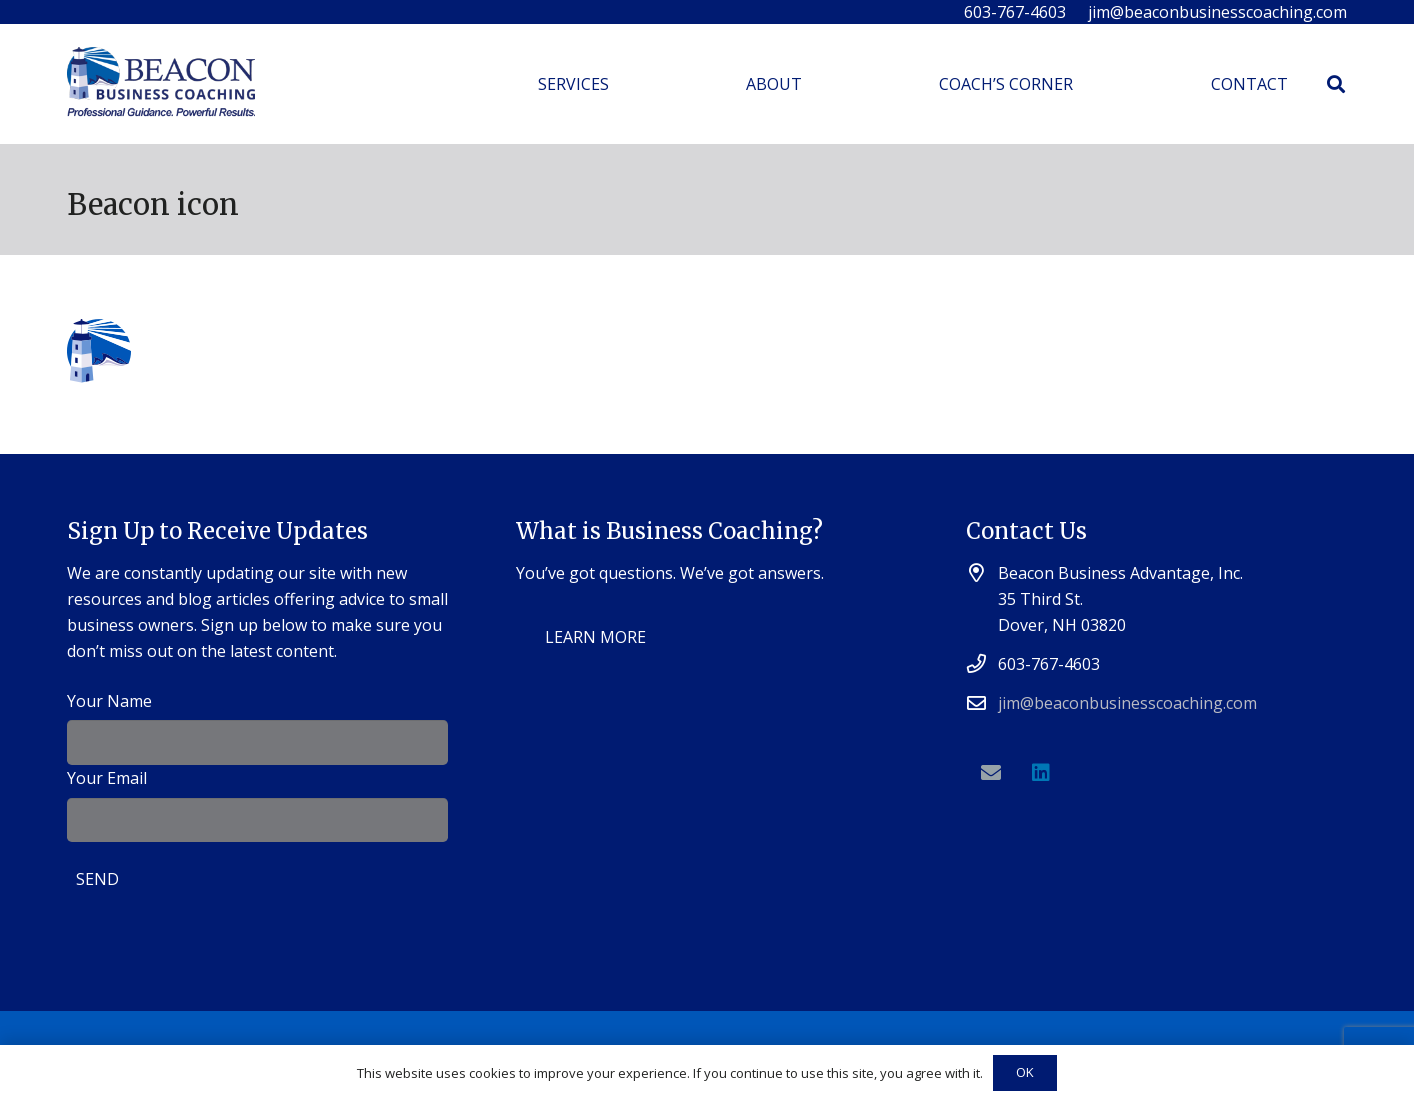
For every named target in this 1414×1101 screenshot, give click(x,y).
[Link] (161, 84)
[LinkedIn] (1041, 773)
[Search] (1336, 84)
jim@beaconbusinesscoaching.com (1127, 703)
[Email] (991, 773)
